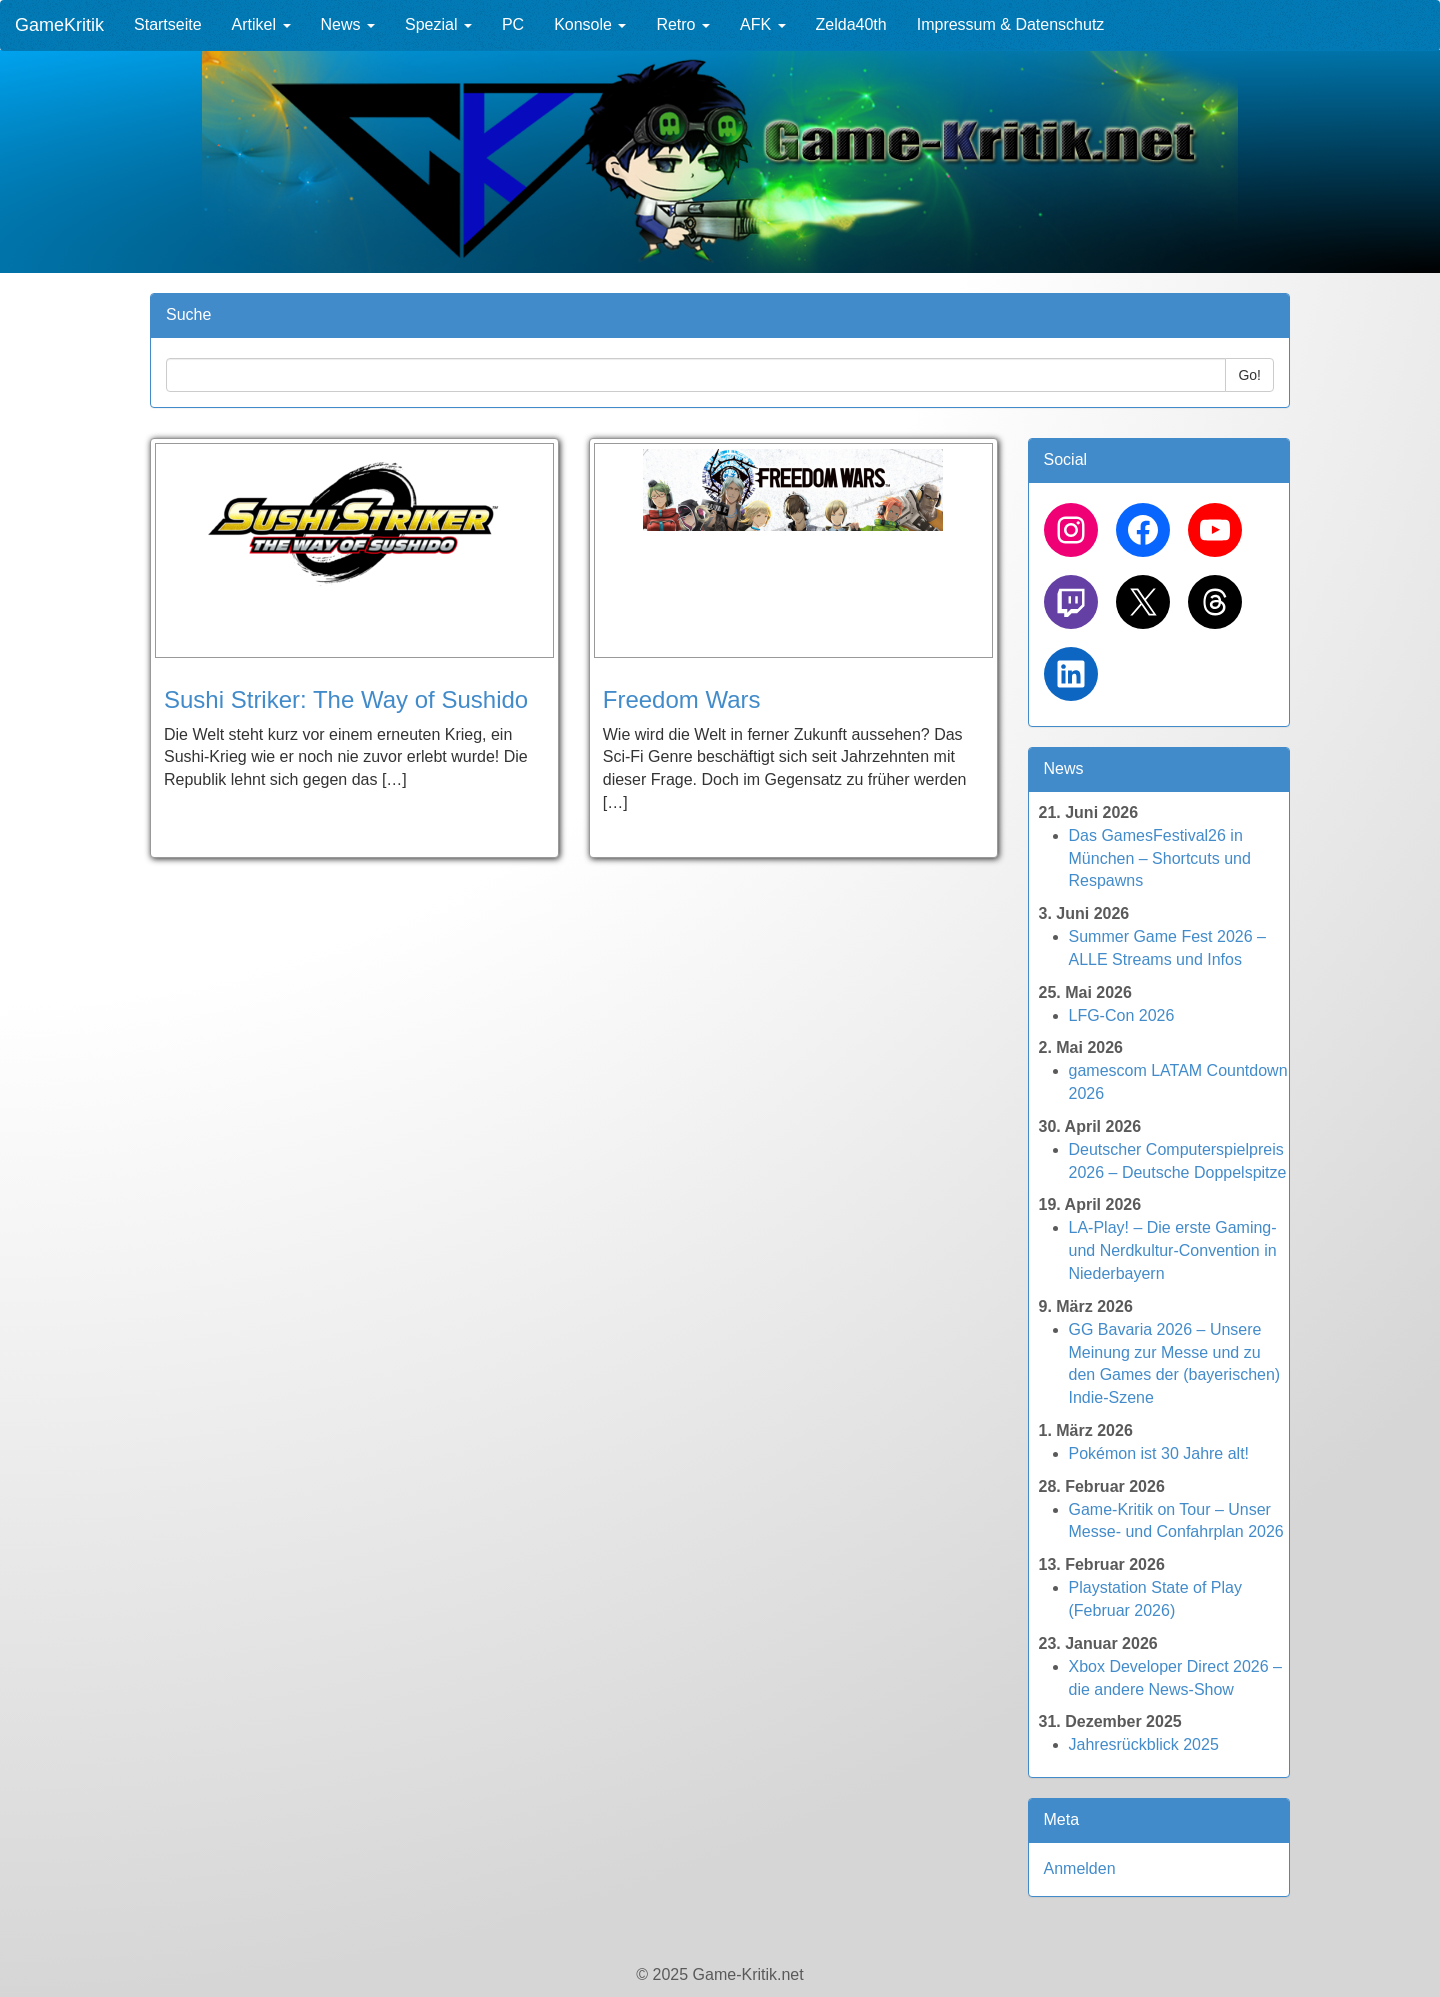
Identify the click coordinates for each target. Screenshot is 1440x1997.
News (348, 24)
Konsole (590, 24)
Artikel (261, 24)
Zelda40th (851, 24)
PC (513, 24)
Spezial (438, 24)
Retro (683, 24)
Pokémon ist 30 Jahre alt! (1159, 1453)
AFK (763, 24)
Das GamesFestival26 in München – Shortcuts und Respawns (1160, 858)
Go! (1249, 375)
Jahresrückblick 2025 (1144, 1744)
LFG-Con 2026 (1122, 1015)
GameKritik (59, 25)
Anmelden (1080, 1868)
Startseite (168, 24)
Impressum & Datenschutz (1011, 24)
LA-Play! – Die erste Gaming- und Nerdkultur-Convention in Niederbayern (1173, 1250)
